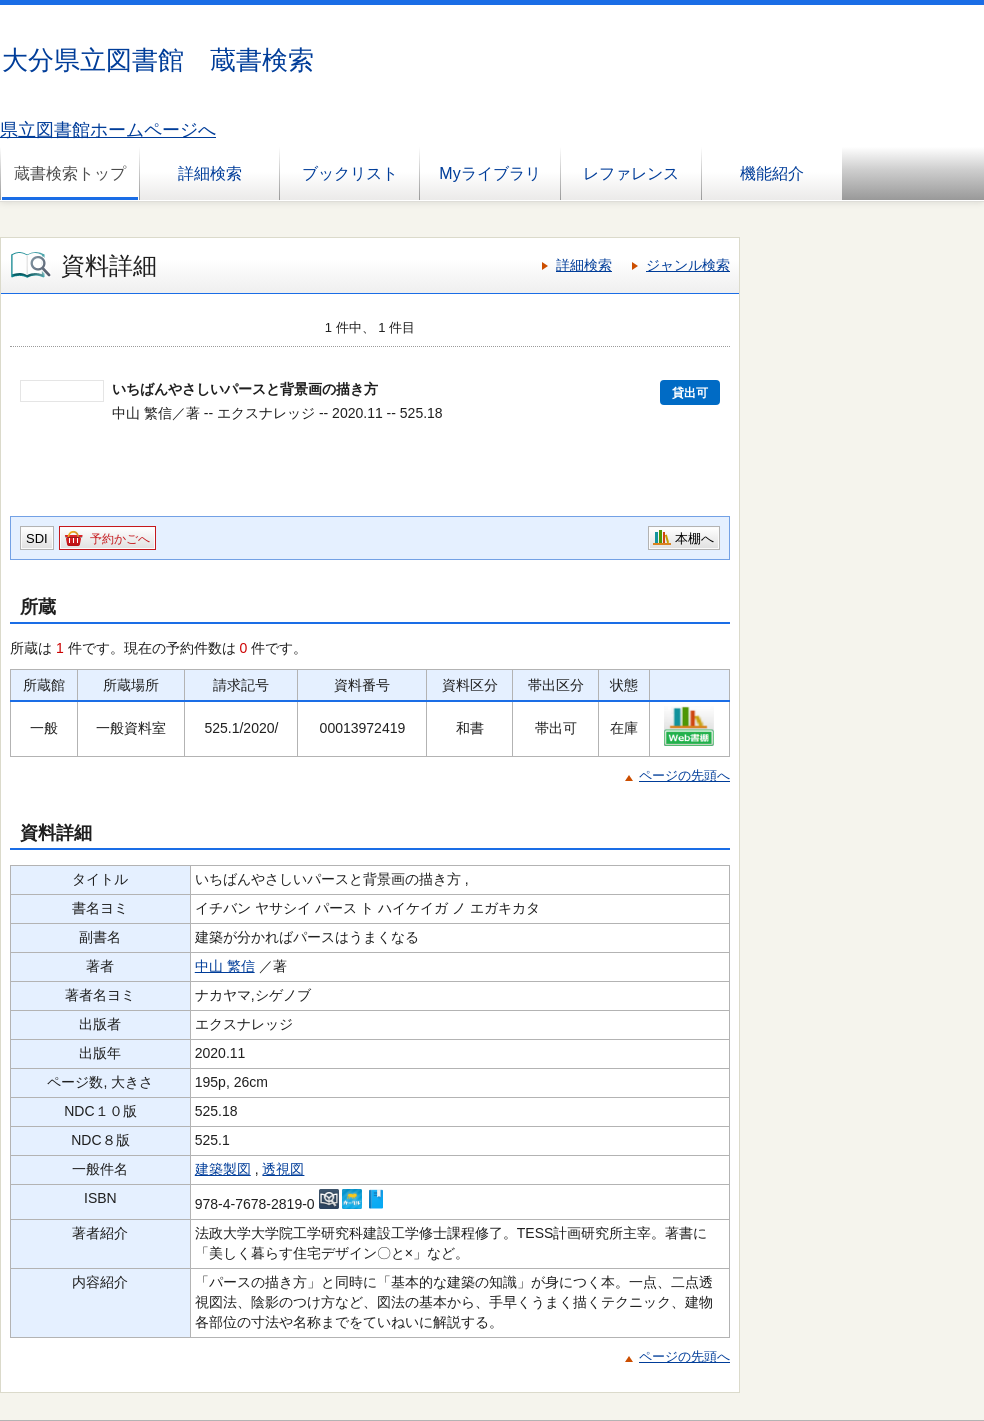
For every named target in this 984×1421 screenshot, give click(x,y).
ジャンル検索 (688, 265)
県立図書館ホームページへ (108, 130)
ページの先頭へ (684, 775)
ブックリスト (350, 173)
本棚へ (694, 538)
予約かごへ (120, 539)
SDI (37, 538)
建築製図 (223, 1169)
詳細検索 (210, 173)
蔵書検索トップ (70, 173)
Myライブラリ (489, 173)
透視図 (283, 1169)
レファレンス (631, 173)
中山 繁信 (225, 966)
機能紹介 (772, 173)
